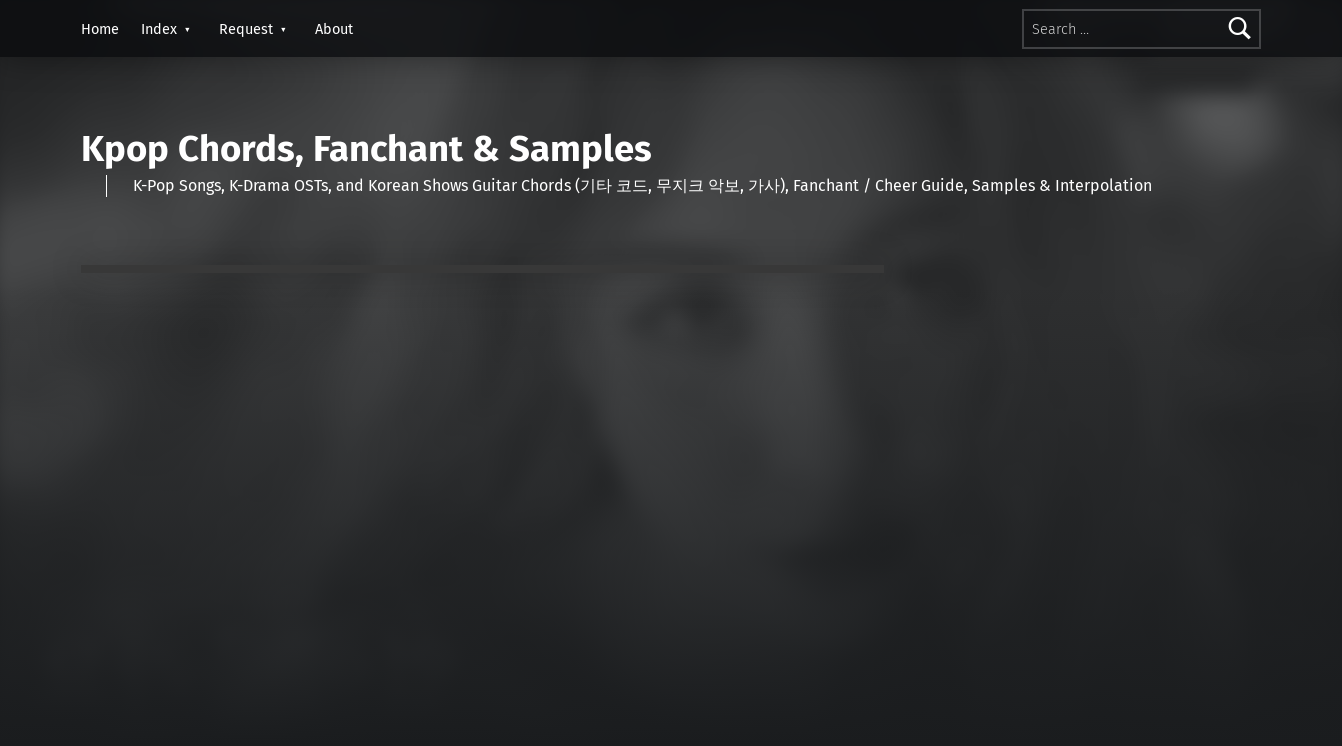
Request (246, 29)
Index (159, 29)
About (334, 29)
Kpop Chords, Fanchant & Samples (366, 149)
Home (100, 29)
